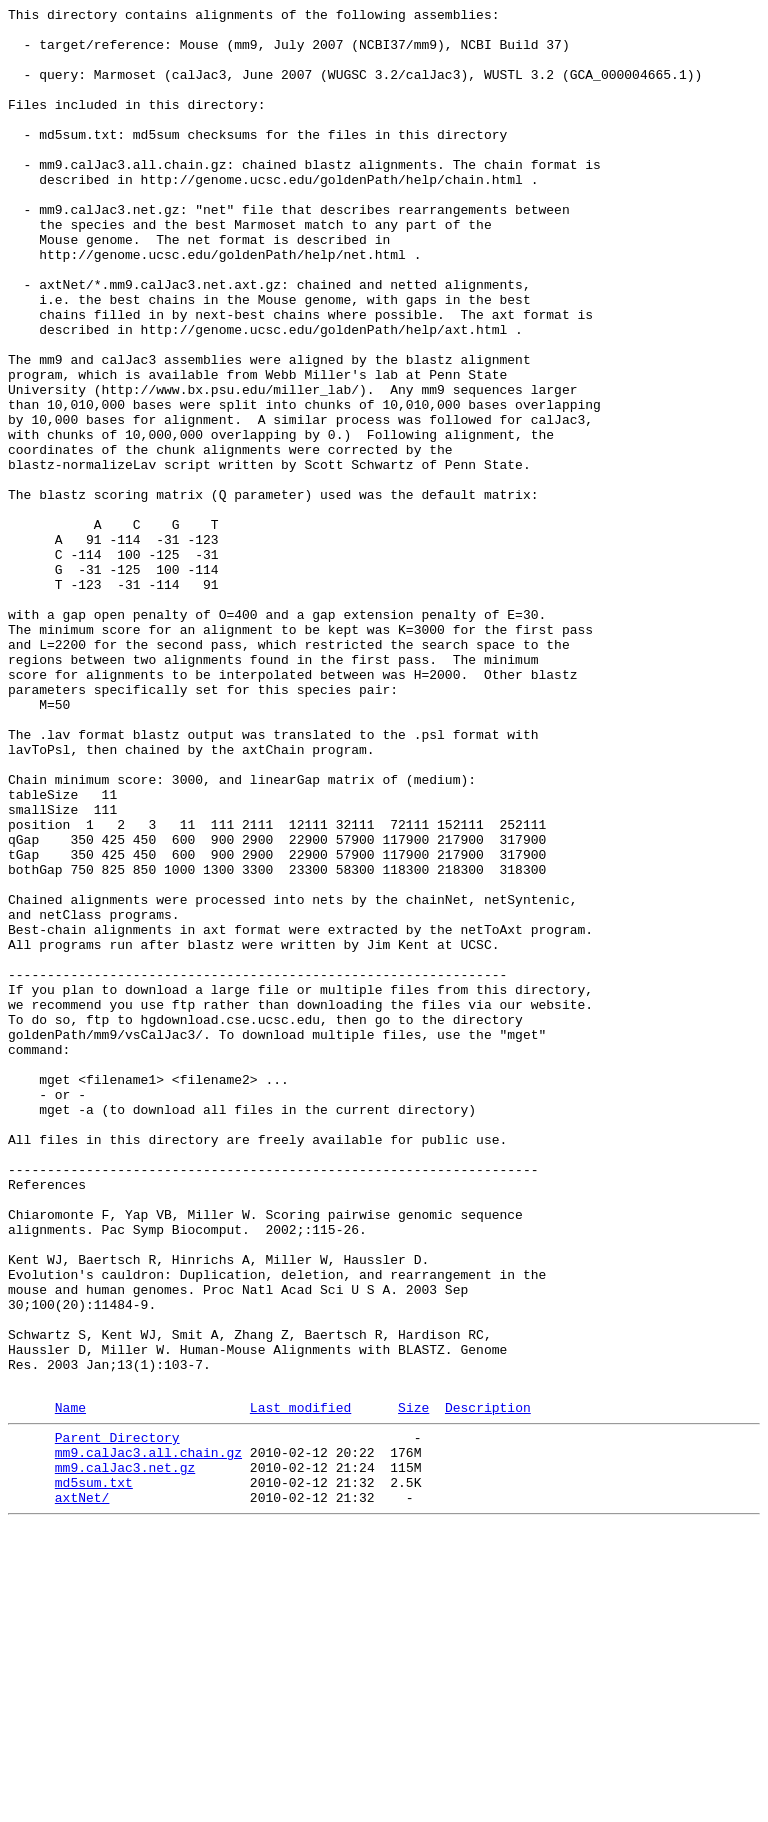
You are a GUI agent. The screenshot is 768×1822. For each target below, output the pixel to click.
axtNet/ (82, 1791)
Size (413, 1686)
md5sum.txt (94, 1773)
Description (488, 1686)
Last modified (300, 1686)
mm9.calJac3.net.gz (125, 1755)
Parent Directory (117, 1719)
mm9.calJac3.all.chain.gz (148, 1737)
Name (70, 1686)
